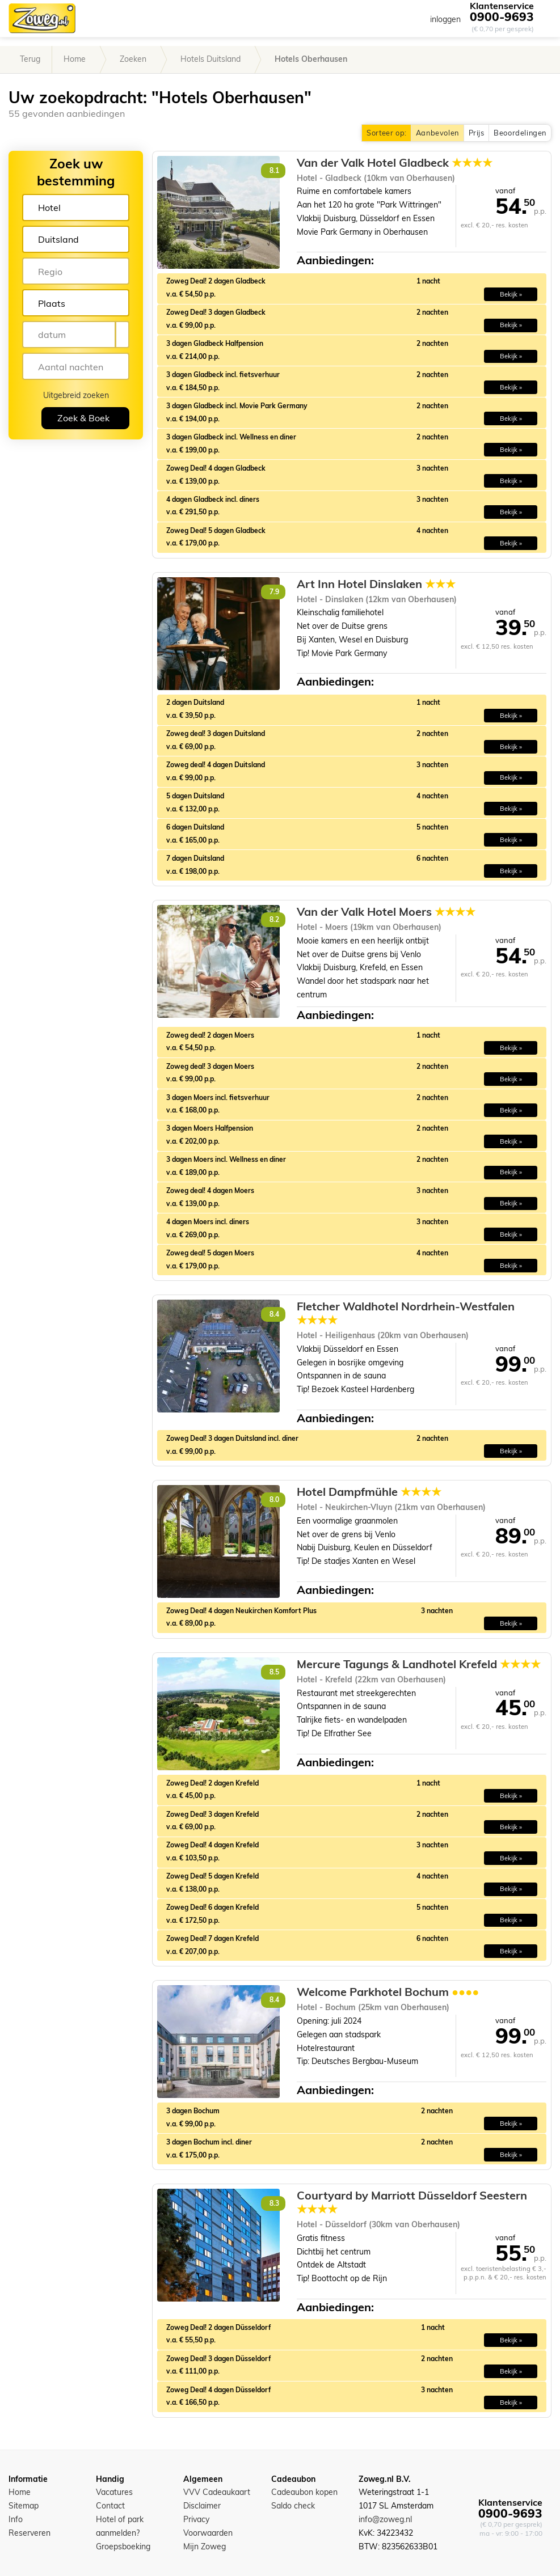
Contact (110, 2506)
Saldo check (293, 2506)
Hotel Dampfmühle (369, 1492)
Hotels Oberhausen (311, 59)
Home (75, 59)
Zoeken (133, 59)
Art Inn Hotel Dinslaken (376, 584)
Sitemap (24, 2506)
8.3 (274, 2203)
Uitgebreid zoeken (76, 395)
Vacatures (114, 2492)
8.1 (274, 170)
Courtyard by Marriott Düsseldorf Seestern (412, 2202)
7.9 (274, 591)
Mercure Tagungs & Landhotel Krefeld (419, 1664)
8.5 (274, 1672)
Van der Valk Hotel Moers (386, 912)
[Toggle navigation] (542, 18)
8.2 (274, 919)
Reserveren (29, 2533)
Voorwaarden (208, 2533)
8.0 (274, 1499)
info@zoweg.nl (385, 2519)
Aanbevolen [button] (437, 132)
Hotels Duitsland (210, 59)
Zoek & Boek (83, 418)
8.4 (274, 1314)
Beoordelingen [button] (520, 132)
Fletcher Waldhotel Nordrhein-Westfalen (406, 1313)
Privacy (196, 2519)
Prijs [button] (476, 132)
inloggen (445, 19)
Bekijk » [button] (511, 294)
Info (16, 2519)
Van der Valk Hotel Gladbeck (394, 163)
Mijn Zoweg (204, 2546)
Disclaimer (202, 2506)
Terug (30, 59)
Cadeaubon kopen (304, 2492)
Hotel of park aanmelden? (120, 2526)
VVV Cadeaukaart (216, 2492)
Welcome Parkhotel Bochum (388, 1992)
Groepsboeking (123, 2546)
